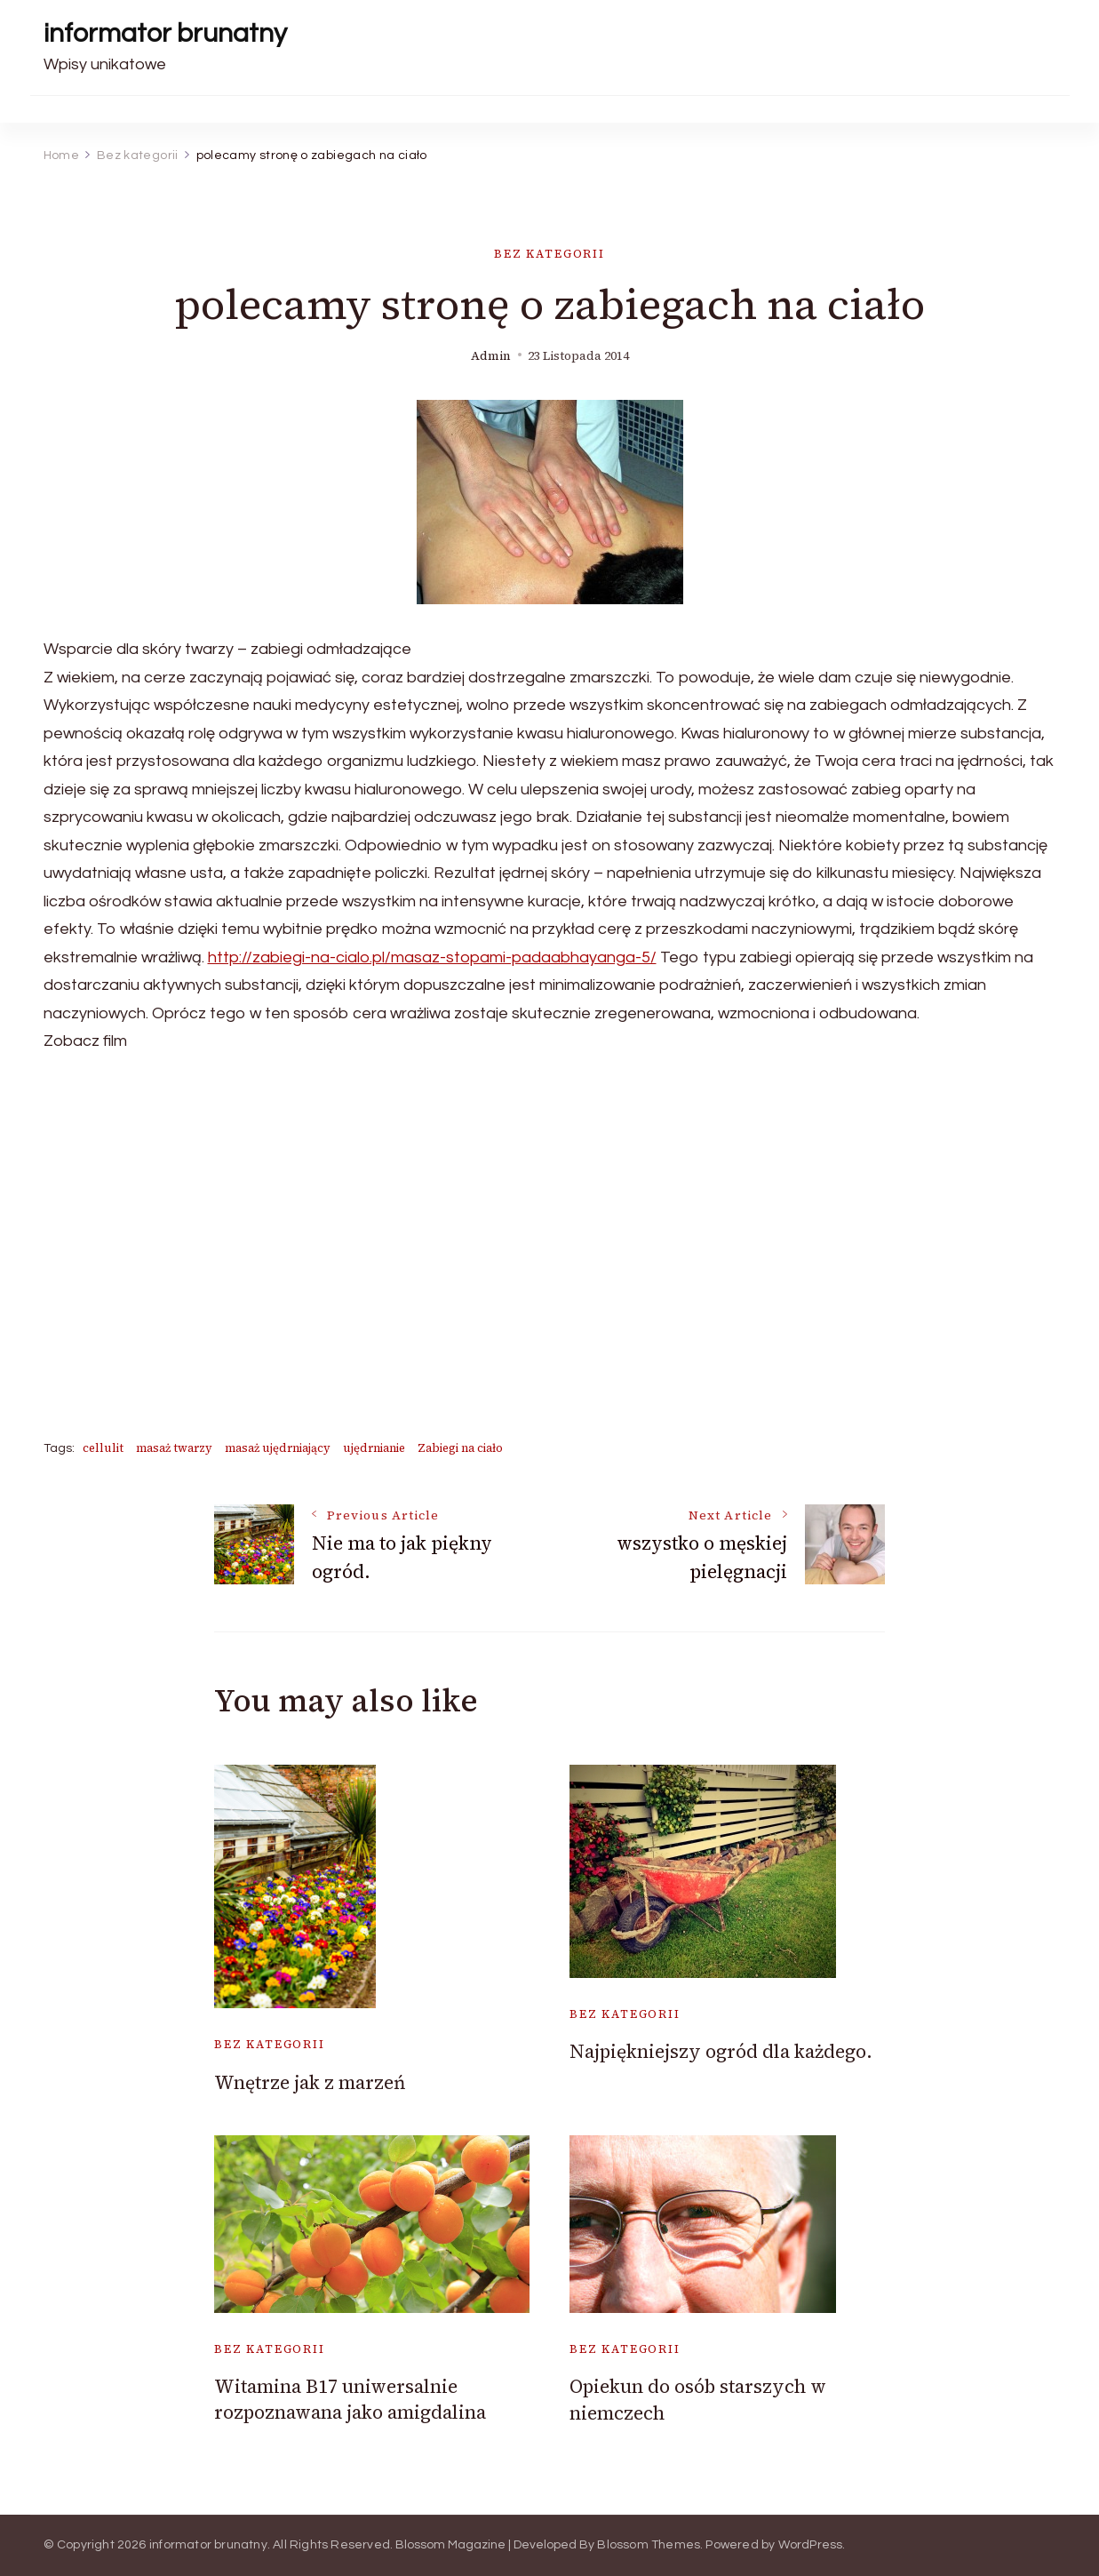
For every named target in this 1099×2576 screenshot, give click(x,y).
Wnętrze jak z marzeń (309, 2082)
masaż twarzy (174, 1447)
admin (491, 355)
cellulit (103, 1447)
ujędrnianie (374, 1447)
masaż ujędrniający (277, 1447)
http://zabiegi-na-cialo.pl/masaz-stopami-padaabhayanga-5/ (432, 957)
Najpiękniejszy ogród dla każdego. (720, 2051)
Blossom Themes (648, 2545)
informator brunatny (165, 33)
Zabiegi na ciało (460, 1447)
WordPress (810, 2545)
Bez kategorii (549, 253)
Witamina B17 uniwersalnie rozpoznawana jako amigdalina (350, 2399)
